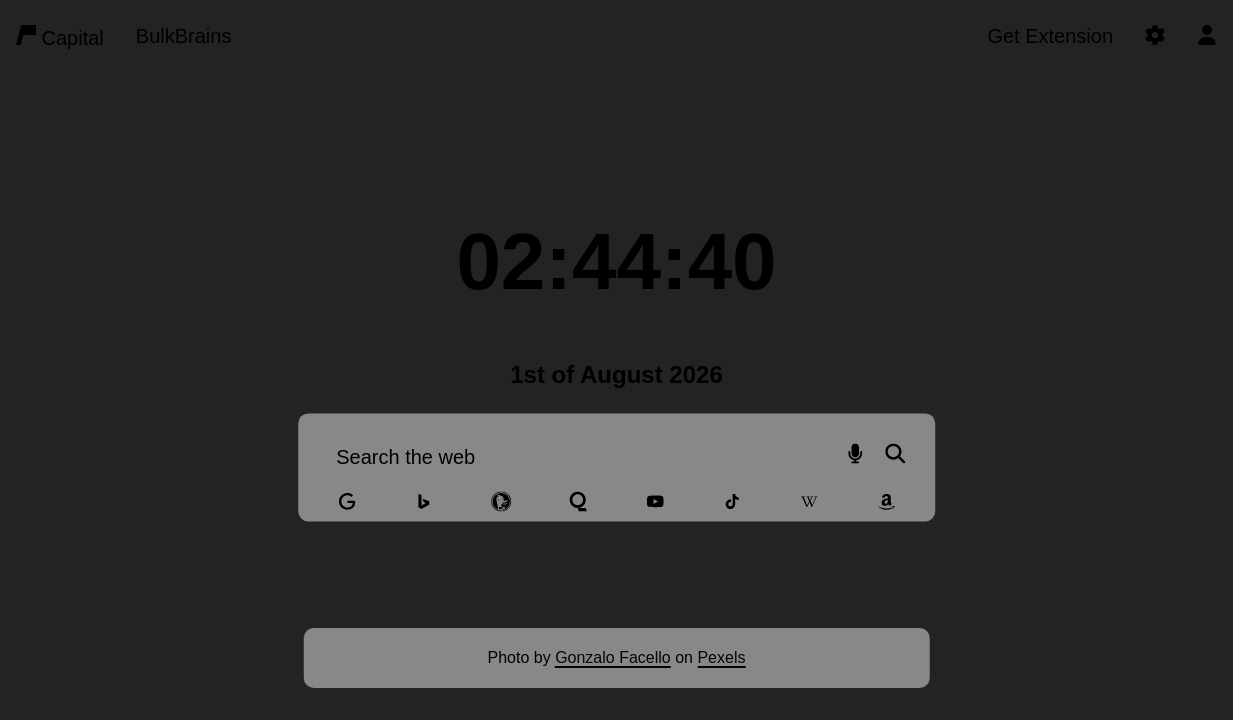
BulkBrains (184, 36)
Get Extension (1050, 36)
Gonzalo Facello (613, 657)
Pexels (721, 657)
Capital (60, 37)
